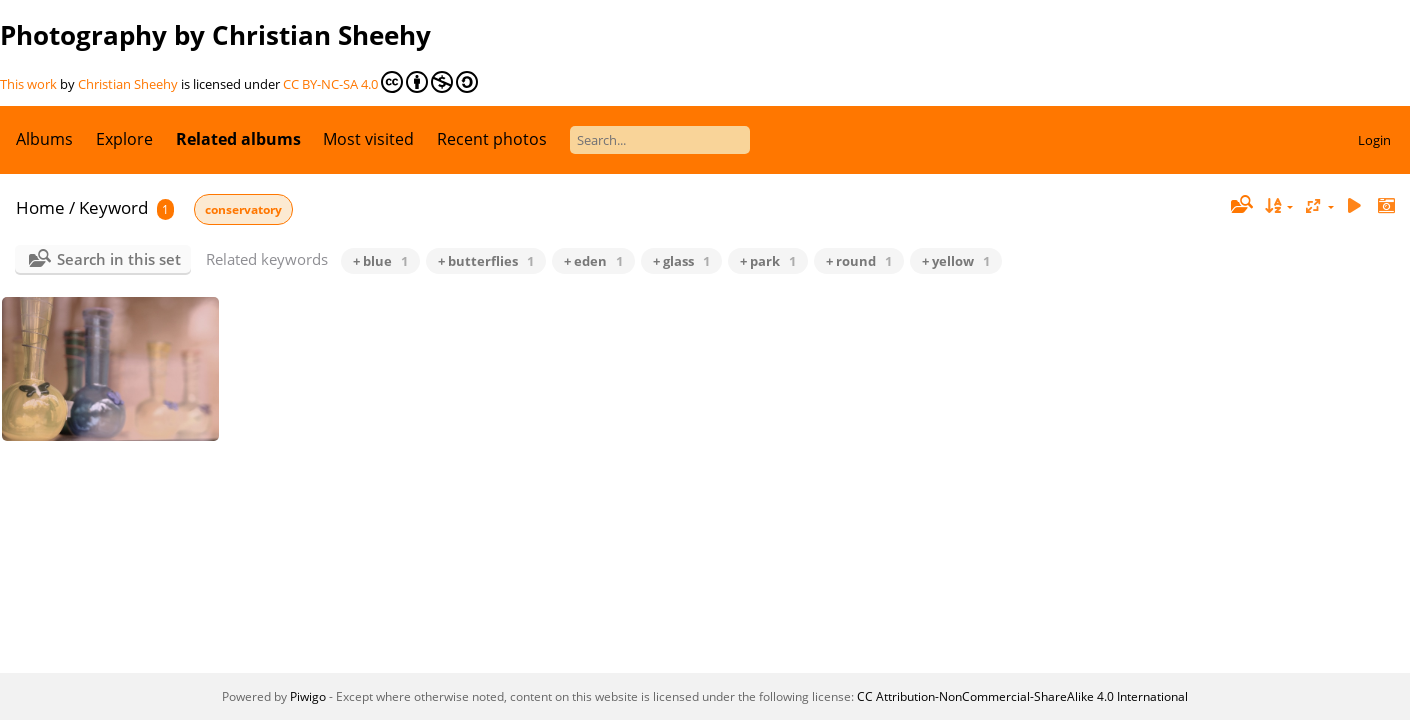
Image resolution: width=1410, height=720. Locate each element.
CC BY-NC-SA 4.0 (380, 82)
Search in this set (119, 259)
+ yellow (956, 261)
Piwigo (308, 696)
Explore (124, 139)
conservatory (243, 209)
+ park (768, 261)
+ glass (681, 261)
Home (40, 207)
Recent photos (492, 139)
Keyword (113, 207)
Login (1374, 140)
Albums (44, 139)
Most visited (368, 139)
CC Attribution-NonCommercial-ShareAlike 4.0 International (1022, 696)
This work (28, 84)
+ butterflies (486, 261)
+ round (859, 261)
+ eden (593, 261)
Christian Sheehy (128, 84)
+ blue (380, 261)
